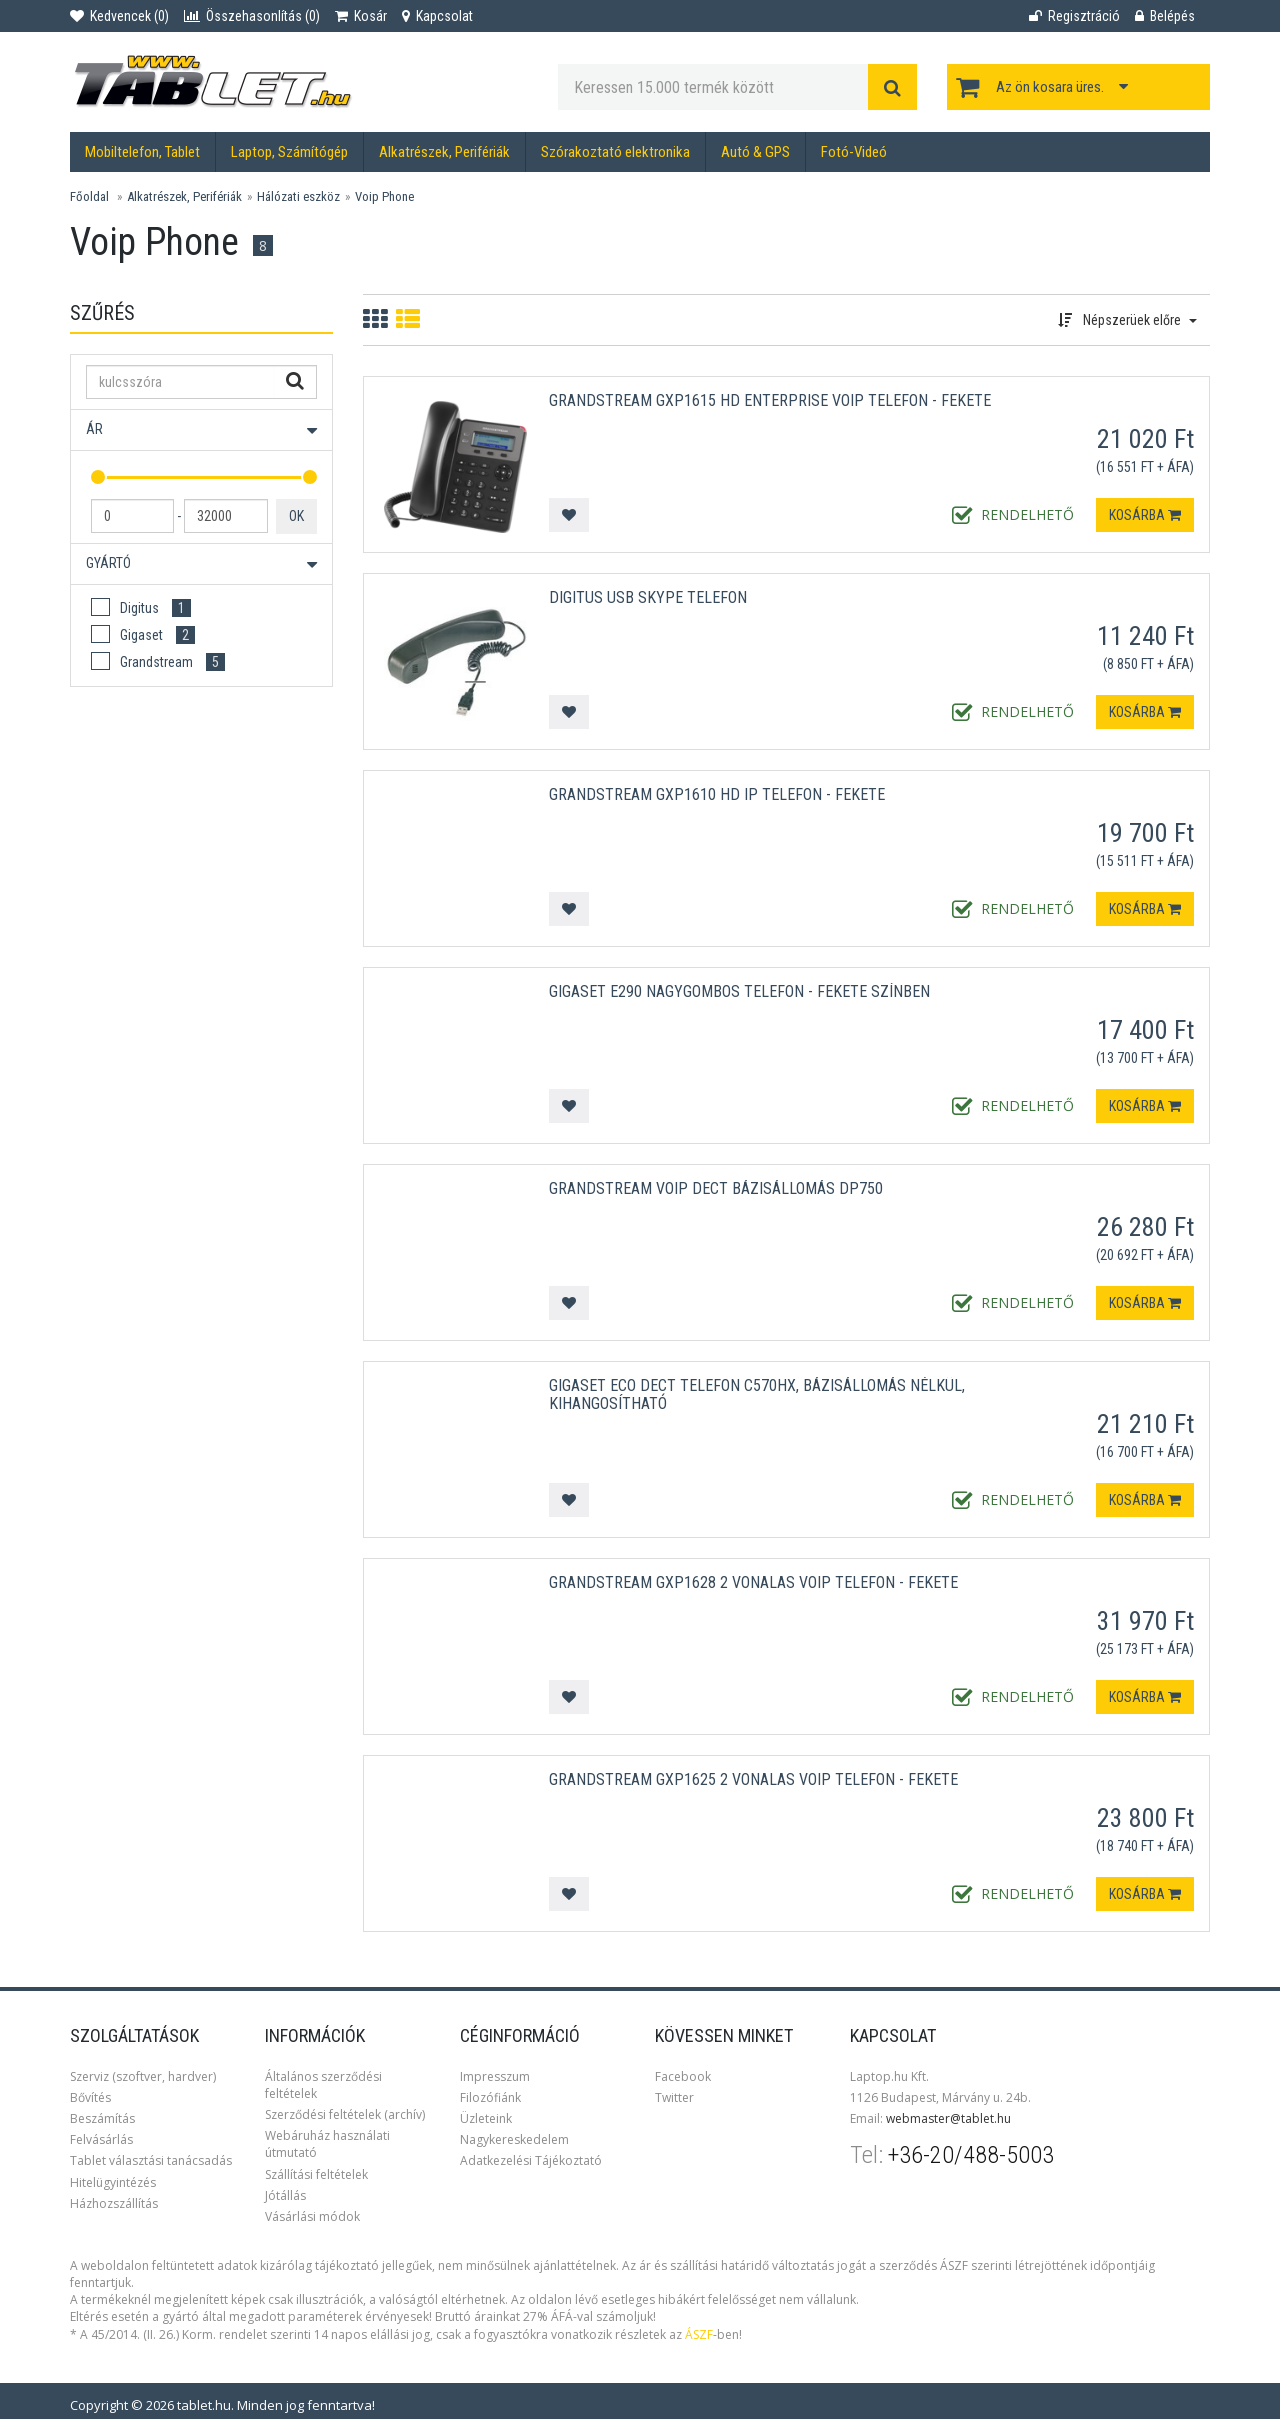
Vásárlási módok (312, 2216)
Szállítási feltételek (316, 2174)
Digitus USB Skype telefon (648, 597)
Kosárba (1145, 515)
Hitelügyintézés (113, 2182)
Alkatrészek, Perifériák (444, 152)
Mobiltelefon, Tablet (142, 152)
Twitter (674, 2097)
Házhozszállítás (114, 2203)
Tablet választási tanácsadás (151, 2160)
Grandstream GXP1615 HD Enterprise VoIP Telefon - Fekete (770, 400)
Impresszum (495, 2076)
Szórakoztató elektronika (615, 152)
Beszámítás (102, 2118)
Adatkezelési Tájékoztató (531, 2160)
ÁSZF (699, 2334)
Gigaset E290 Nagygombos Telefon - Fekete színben (739, 991)
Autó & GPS (755, 152)
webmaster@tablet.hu (948, 2118)
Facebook (683, 2076)
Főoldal (89, 196)
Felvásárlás (101, 2139)
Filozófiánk (490, 2097)
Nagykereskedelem (514, 2139)
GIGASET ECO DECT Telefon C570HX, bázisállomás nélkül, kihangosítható (757, 1394)
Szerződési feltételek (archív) (345, 2114)
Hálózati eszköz (298, 196)
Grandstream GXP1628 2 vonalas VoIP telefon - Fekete (753, 1582)
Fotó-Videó (854, 152)
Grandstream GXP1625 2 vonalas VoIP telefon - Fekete (753, 1779)
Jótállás (285, 2195)
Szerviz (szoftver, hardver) (143, 2076)
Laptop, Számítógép (289, 152)
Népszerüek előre (1127, 320)
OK (296, 516)
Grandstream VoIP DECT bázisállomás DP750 (716, 1188)
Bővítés (90, 2097)
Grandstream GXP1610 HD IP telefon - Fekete (717, 794)
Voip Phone (384, 196)
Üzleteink (486, 2118)
